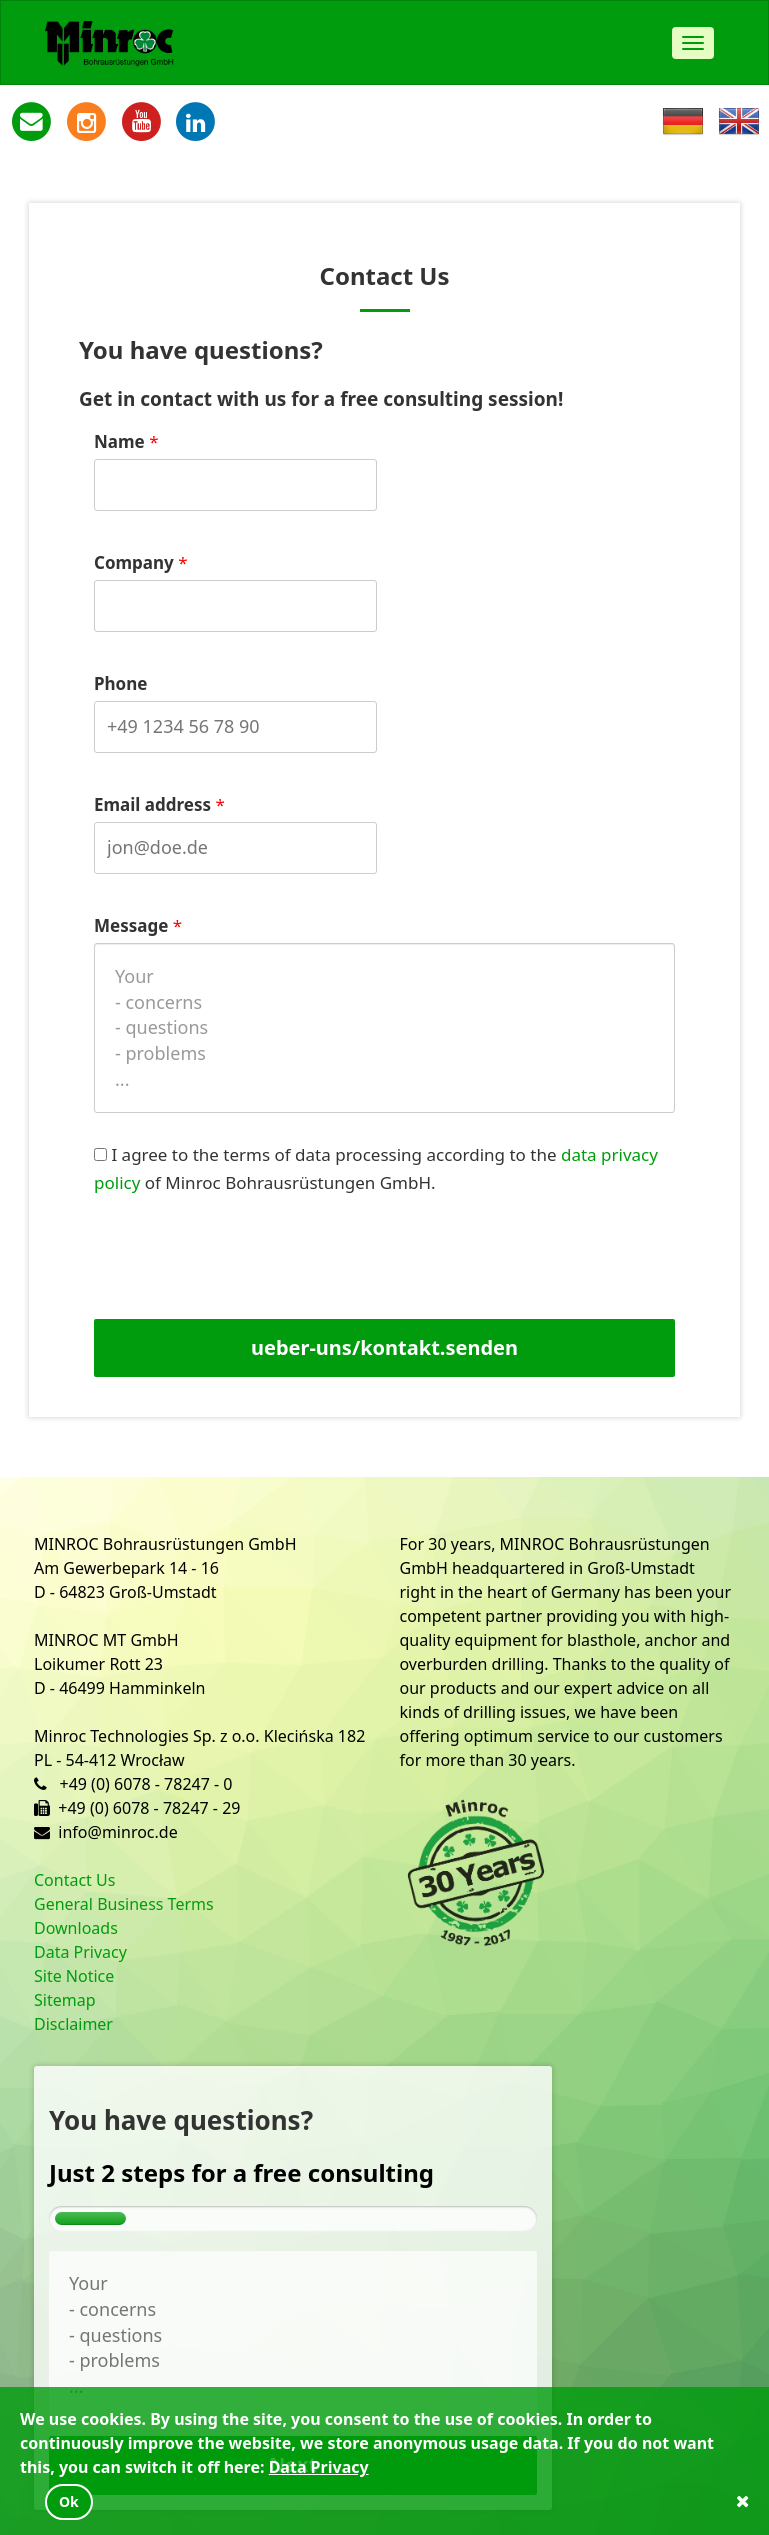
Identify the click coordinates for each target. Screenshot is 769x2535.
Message (131, 925)
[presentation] (261, 1265)
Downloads (76, 1928)
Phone (120, 683)
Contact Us (74, 1880)
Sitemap (65, 2000)
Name (119, 441)
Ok (69, 2501)
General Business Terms (124, 1904)
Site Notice (74, 1976)
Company (134, 562)
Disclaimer (73, 2024)
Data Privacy (80, 1952)
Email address (152, 804)
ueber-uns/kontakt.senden (384, 1347)
